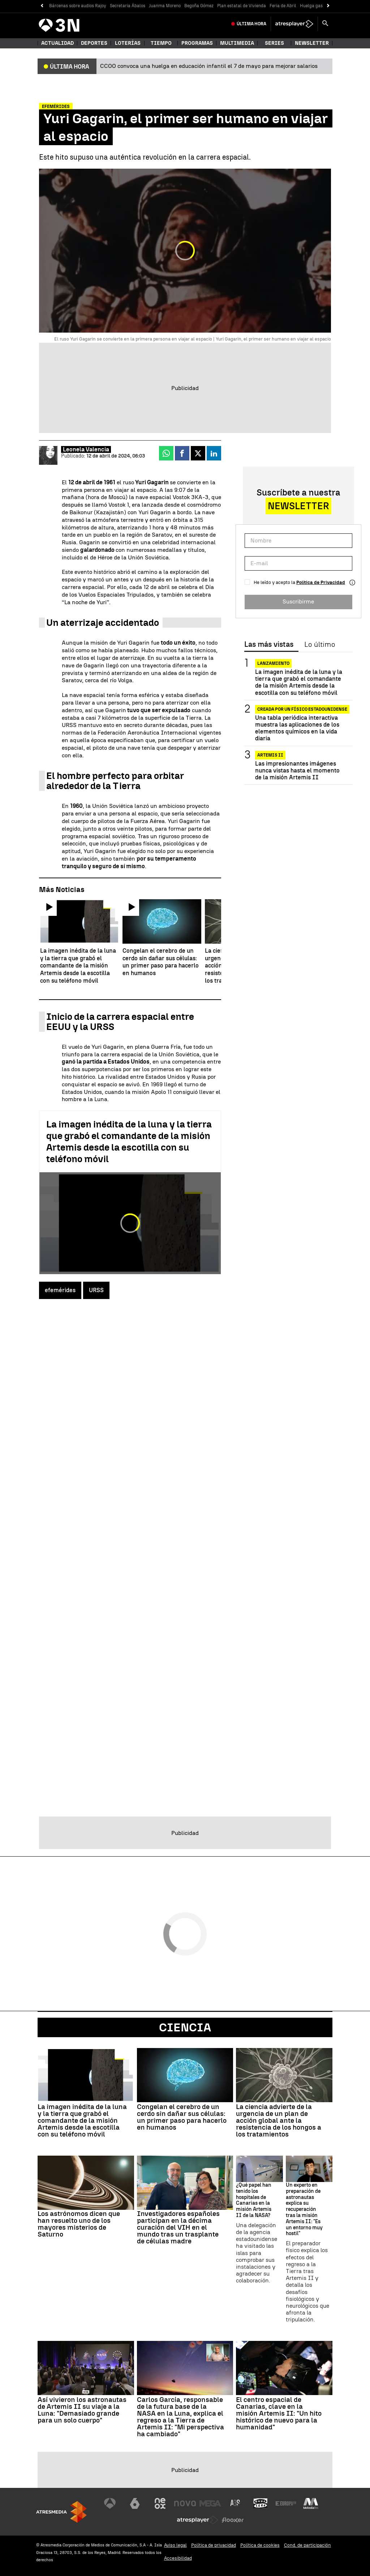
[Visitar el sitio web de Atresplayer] (197, 2520)
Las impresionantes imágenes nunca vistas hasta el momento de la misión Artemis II (297, 770)
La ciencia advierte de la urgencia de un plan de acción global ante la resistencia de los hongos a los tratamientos (278, 2120)
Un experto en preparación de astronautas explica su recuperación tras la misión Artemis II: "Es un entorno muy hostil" (304, 2209)
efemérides (60, 1290)
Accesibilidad (178, 2558)
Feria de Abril (283, 5)
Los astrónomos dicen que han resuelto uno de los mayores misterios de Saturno (79, 2224)
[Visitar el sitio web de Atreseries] (235, 2503)
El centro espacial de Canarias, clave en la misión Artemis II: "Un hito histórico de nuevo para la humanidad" (279, 2413)
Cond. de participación (307, 2545)
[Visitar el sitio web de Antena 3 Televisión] (110, 2503)
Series (274, 43)
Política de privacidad (213, 2545)
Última (251, 23)
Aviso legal (175, 2545)
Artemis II (270, 755)
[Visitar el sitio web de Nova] (185, 2503)
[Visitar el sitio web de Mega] (210, 2503)
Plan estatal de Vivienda (241, 5)
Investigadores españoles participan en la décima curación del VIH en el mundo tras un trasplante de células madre (178, 2227)
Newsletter (312, 43)
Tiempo (161, 43)
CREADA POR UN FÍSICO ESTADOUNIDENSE (302, 709)
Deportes (94, 43)
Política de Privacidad (320, 582)
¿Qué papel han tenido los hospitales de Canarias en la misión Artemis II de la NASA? (253, 2200)
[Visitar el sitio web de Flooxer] (233, 2520)
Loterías (128, 43)
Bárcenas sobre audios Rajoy (77, 5)
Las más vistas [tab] (268, 645)
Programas (197, 43)
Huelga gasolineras (319, 5)
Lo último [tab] (319, 645)
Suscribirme (298, 601)
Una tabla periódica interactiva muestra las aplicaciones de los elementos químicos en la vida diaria (297, 728)
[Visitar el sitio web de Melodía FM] (311, 2503)
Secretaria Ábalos (127, 5)
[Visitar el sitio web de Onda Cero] (260, 2503)
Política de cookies (260, 2545)
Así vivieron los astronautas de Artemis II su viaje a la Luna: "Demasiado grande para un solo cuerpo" (82, 2410)
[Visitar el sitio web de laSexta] (135, 2503)
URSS (96, 1290)
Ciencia (185, 2027)
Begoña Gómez (199, 5)
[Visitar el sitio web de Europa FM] (286, 2503)
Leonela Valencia (86, 449)
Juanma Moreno (165, 5)
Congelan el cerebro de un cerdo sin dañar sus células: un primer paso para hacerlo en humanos (182, 2117)
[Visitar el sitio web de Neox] (160, 2503)
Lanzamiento (273, 663)
